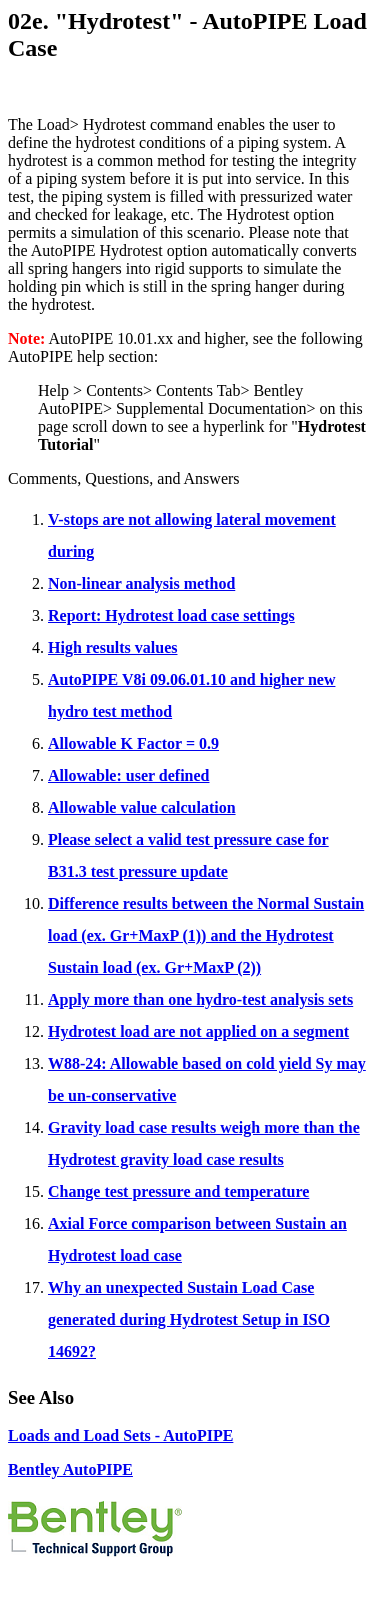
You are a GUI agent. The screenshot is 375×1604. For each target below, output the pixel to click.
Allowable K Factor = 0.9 (133, 743)
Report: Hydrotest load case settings (171, 615)
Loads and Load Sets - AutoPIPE (120, 1435)
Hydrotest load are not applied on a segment (198, 1031)
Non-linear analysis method (141, 583)
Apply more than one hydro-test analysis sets (200, 999)
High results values (113, 647)
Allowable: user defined (128, 775)
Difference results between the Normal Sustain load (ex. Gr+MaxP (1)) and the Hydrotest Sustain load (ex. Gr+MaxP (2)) (206, 935)
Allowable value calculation (142, 807)
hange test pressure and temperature (185, 1191)
